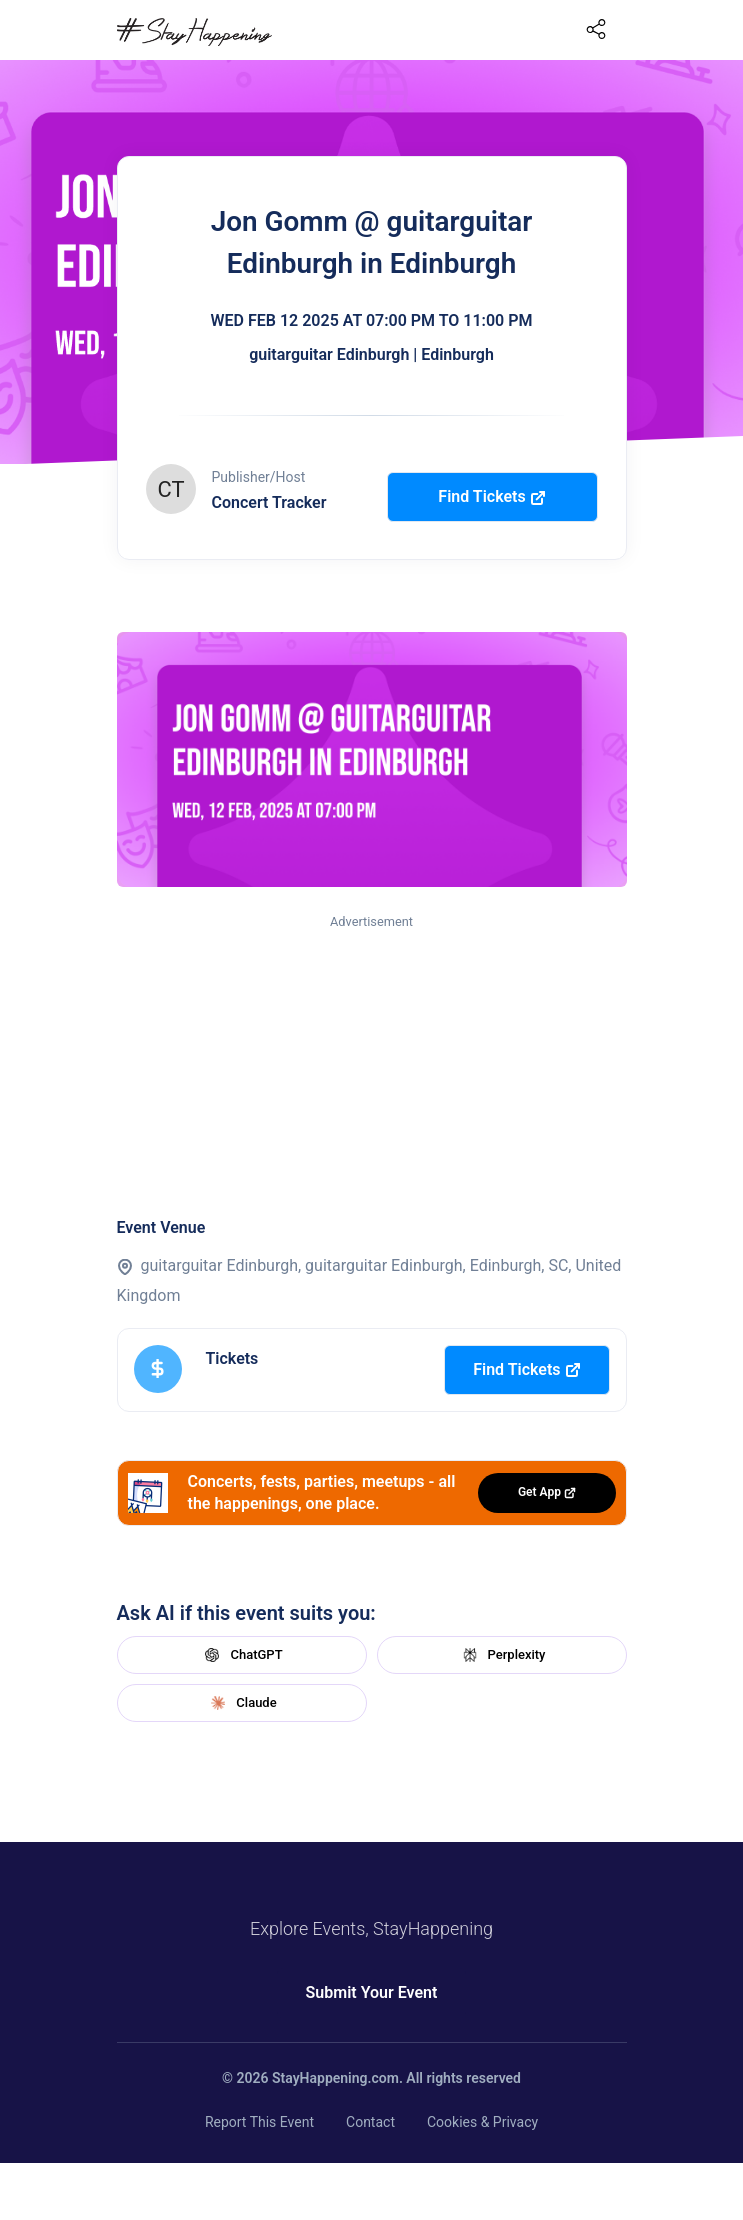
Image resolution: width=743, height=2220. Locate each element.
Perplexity (502, 1655)
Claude (241, 1703)
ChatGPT (241, 1655)
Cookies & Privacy (482, 2122)
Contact (370, 2122)
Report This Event (259, 2122)
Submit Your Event (372, 1992)
